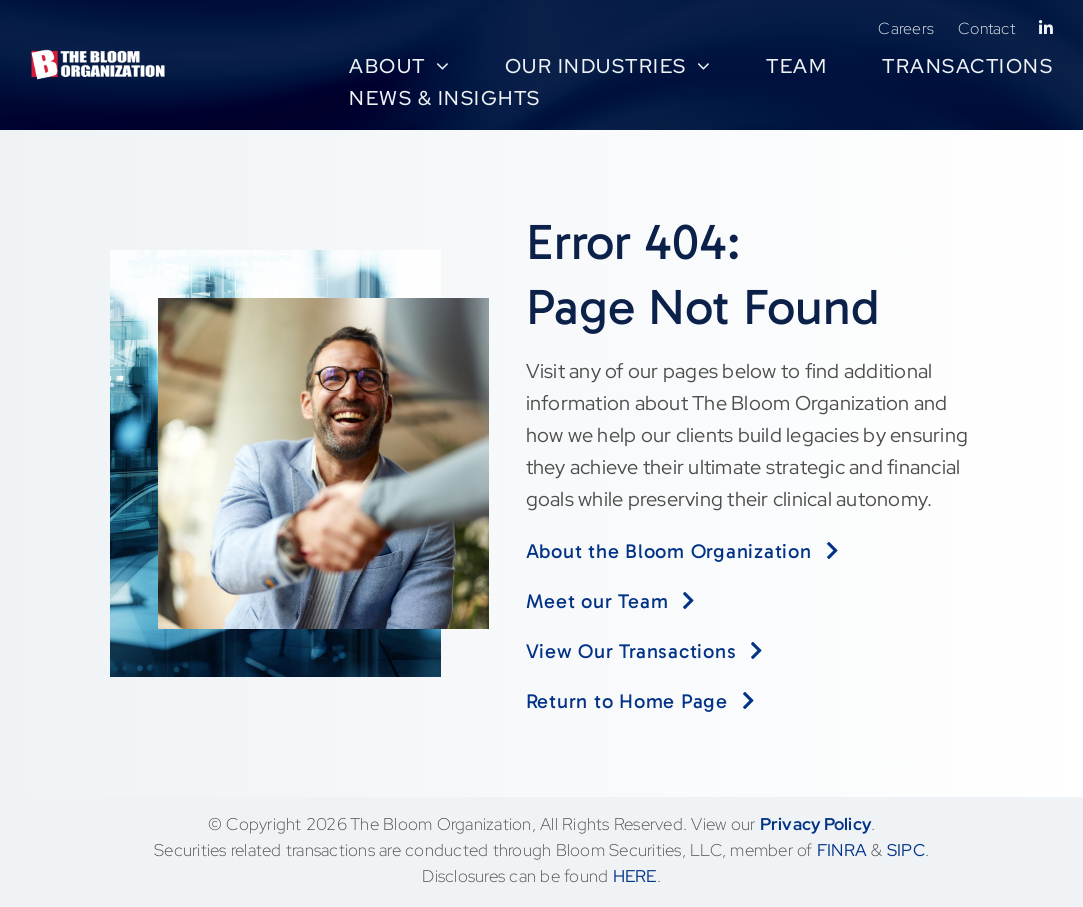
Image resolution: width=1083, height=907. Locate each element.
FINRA (842, 850)
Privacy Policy (816, 824)
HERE (635, 876)
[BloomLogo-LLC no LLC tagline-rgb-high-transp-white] (98, 59)
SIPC (906, 850)
